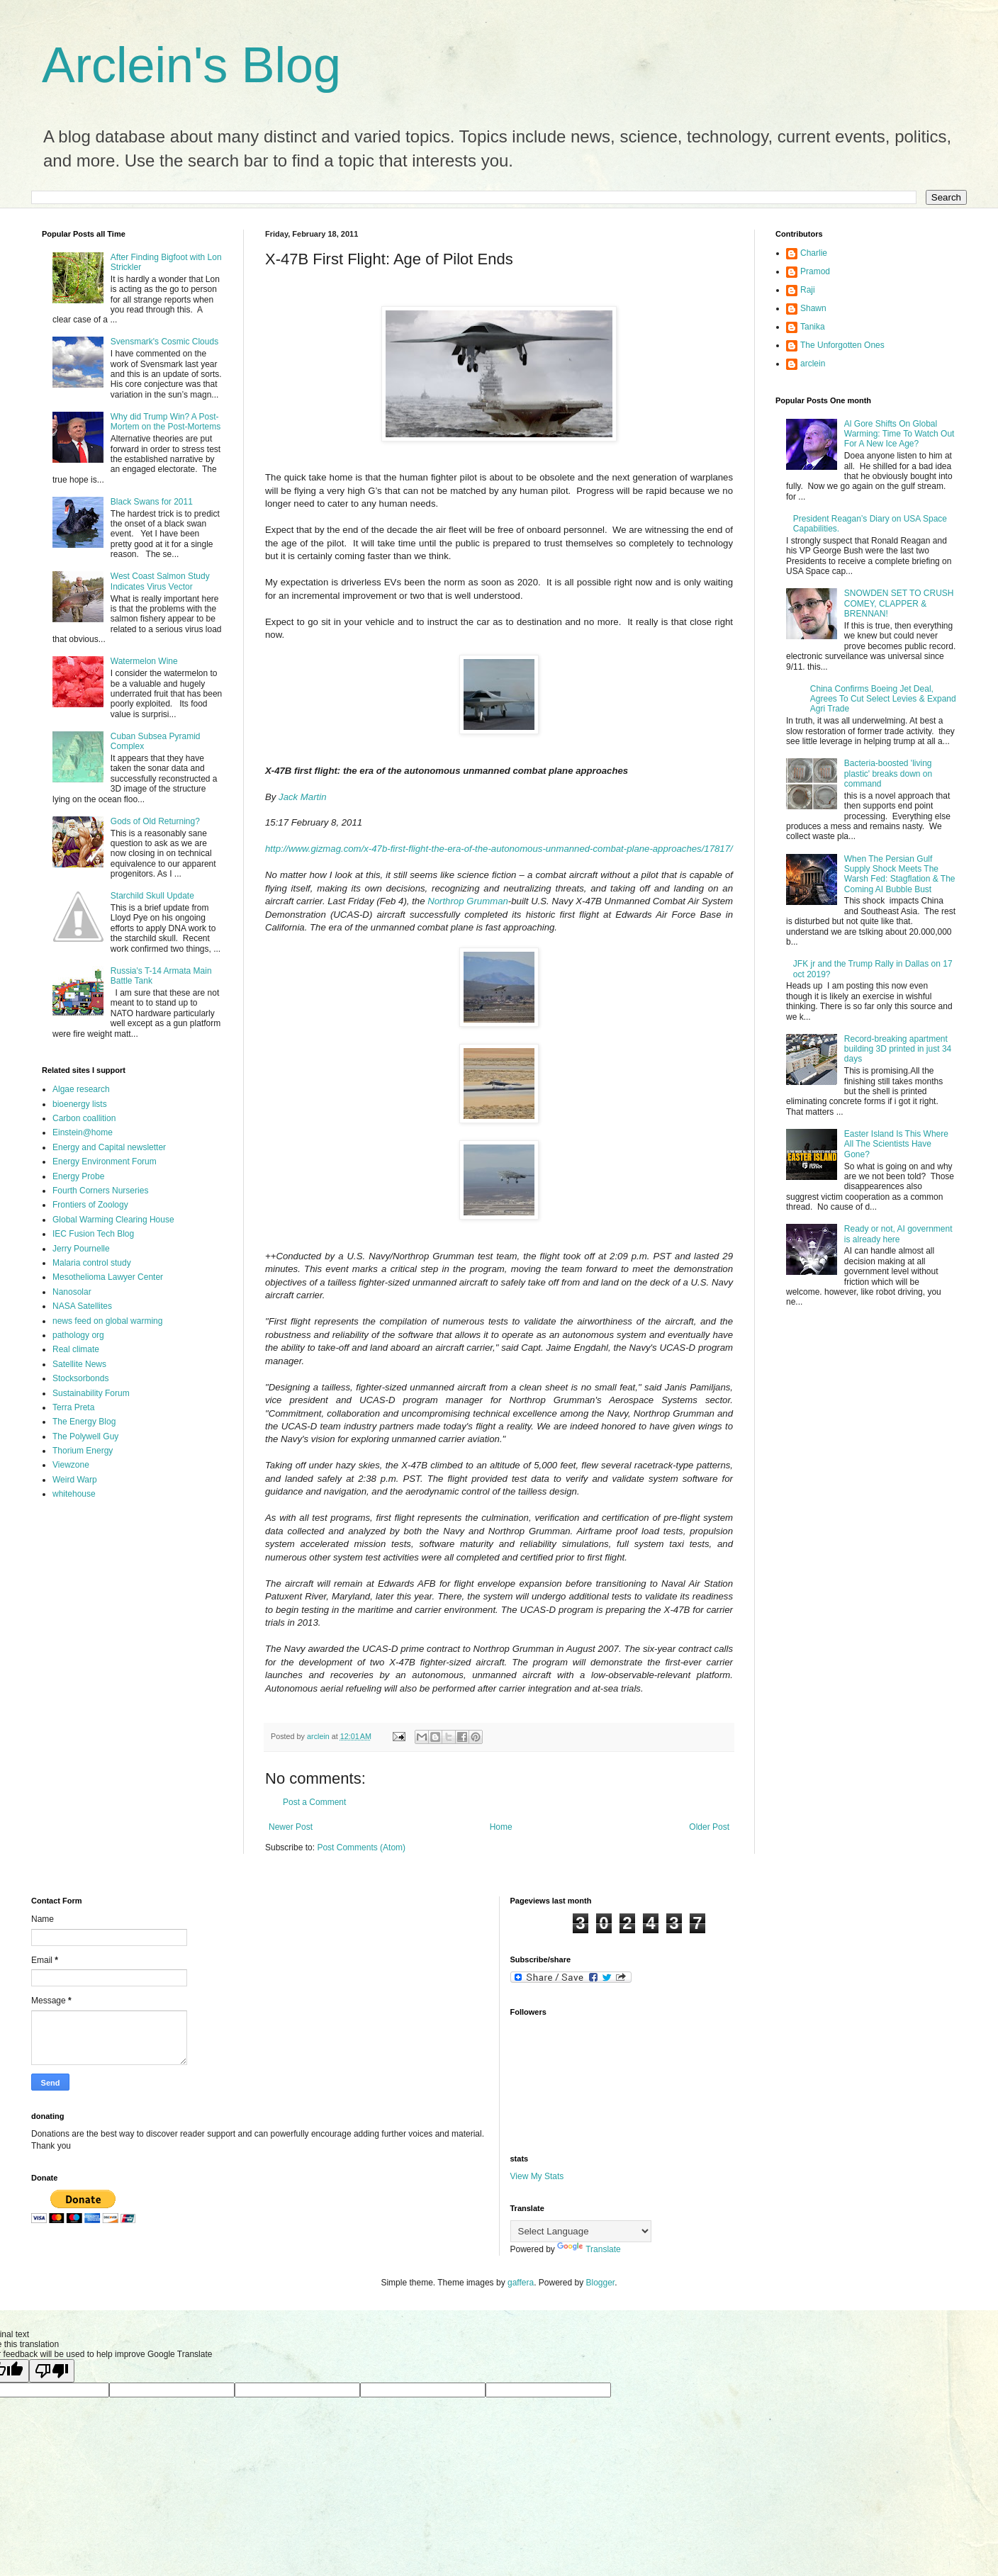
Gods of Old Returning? (155, 821)
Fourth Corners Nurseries (100, 1191)
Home (501, 1827)
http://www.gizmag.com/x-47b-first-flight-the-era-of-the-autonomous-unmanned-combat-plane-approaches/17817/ (499, 848)
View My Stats (537, 2176)
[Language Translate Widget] (580, 2231)
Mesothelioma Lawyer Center (107, 1277)
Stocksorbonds (80, 1378)
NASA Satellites (82, 1306)
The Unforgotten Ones (842, 345)
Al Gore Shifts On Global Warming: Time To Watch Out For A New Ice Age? (899, 434)
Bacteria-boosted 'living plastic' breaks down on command (888, 773)
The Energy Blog (84, 1422)
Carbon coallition (84, 1118)
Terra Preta (73, 1407)
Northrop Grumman (467, 901)
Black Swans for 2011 (152, 502)
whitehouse (74, 1494)
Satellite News (79, 1364)
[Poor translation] (51, 2371)
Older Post (709, 1827)
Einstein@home (82, 1132)
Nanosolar (71, 1292)
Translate (589, 2249)
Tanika (812, 327)
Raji (807, 290)
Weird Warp (74, 1480)
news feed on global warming (107, 1321)
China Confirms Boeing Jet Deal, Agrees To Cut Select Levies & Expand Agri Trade (883, 699)
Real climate (75, 1349)
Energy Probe (78, 1176)
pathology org (78, 1335)
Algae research (81, 1089)
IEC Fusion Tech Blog (93, 1234)
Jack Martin (302, 797)
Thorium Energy (82, 1451)
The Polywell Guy (85, 1436)
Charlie (813, 253)
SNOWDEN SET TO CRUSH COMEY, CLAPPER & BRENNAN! (899, 603)
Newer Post (291, 1827)
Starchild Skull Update (152, 896)
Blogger (600, 2283)
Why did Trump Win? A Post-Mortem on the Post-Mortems (165, 422)
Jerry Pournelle (81, 1249)
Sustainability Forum (91, 1393)
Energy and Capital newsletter (109, 1147)
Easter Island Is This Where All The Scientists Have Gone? (896, 1144)
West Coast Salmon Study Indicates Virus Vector (160, 581)
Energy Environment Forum (104, 1161)
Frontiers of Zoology (90, 1205)
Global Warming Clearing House (113, 1220)
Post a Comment (314, 1802)
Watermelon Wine (144, 661)
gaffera (521, 2283)
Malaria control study (91, 1263)
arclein (812, 364)
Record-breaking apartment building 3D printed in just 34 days (897, 1049)
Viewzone (70, 1465)
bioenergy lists (79, 1104)
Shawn (813, 308)
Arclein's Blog (191, 65)
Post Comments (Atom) (361, 1847)
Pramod (815, 271)
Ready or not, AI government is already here (898, 1234)
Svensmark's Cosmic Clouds (164, 342)
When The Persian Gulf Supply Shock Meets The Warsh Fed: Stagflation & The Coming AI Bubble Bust (899, 874)
